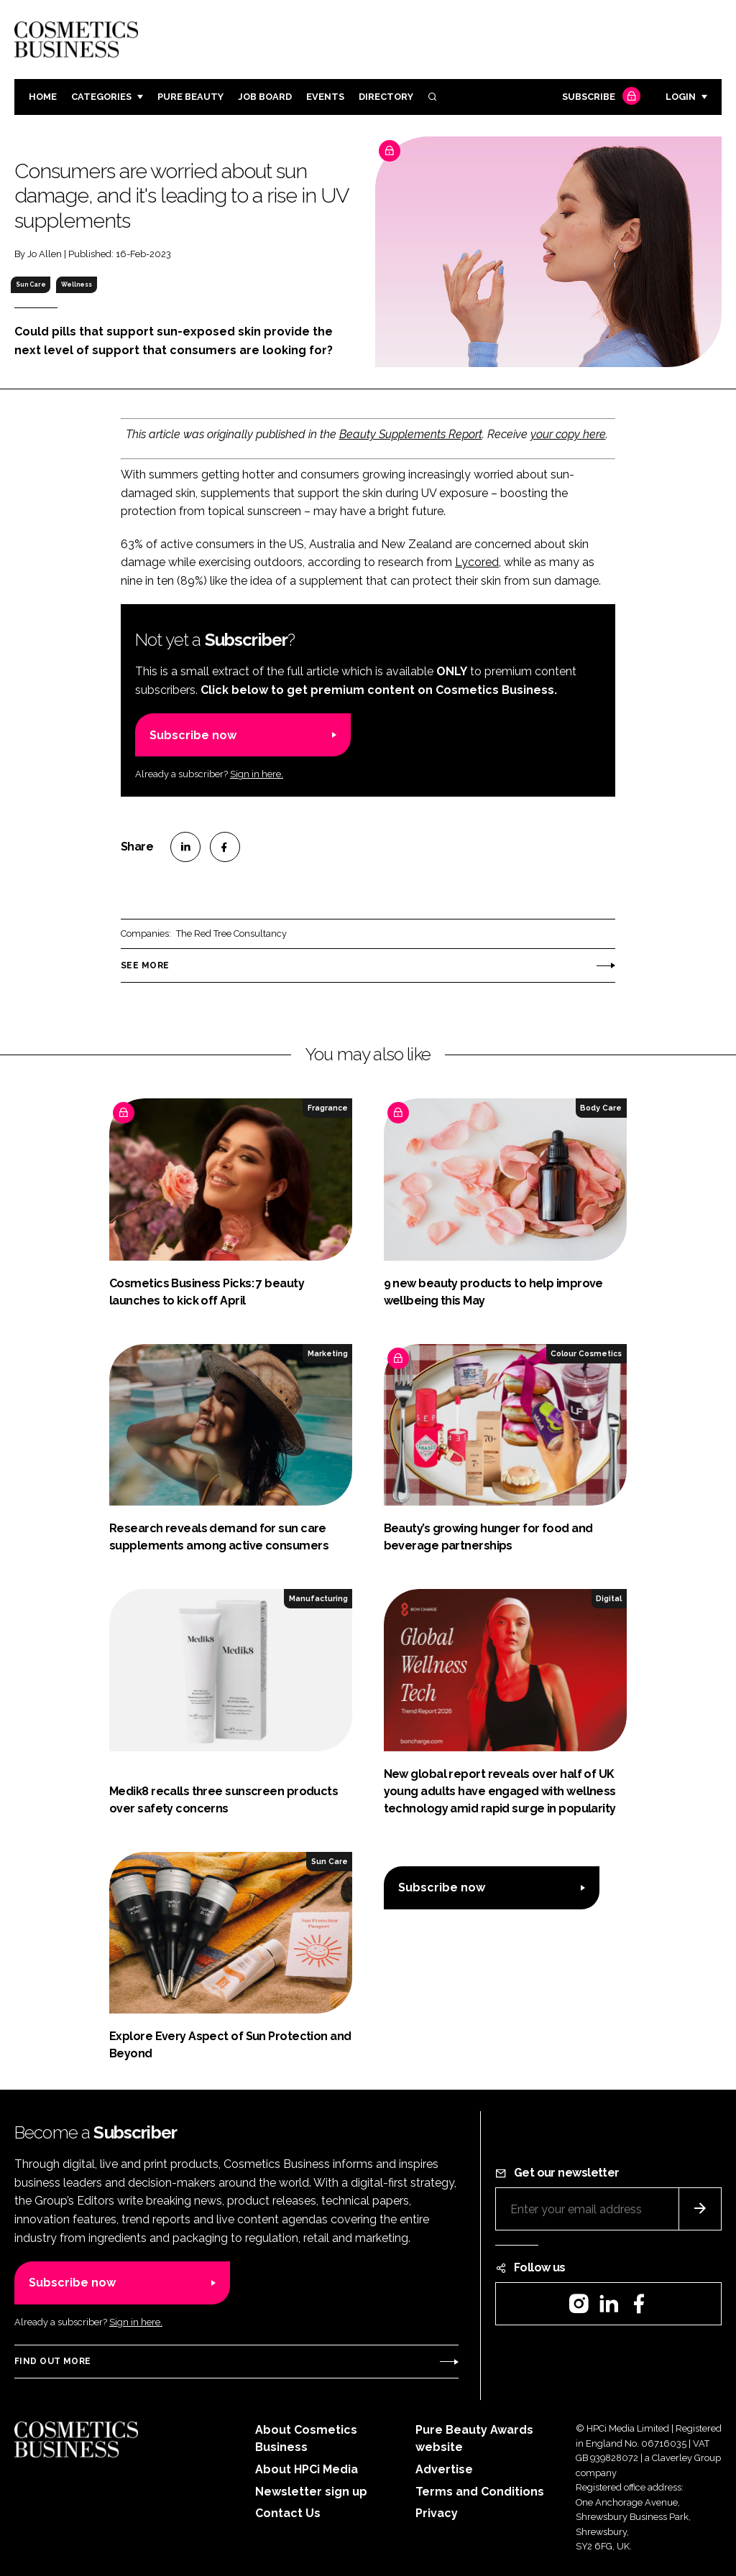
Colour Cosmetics (586, 1353)
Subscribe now (193, 735)
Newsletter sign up (311, 2491)
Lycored (477, 562)
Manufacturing (318, 1598)
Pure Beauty (190, 96)
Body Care (601, 1107)
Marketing (328, 1353)
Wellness (76, 284)
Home (43, 96)
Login (681, 96)
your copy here (568, 434)
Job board (265, 96)
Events (325, 96)
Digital (609, 1598)
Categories (101, 96)
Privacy (436, 2513)
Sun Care (31, 284)
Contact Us (288, 2513)
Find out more (52, 2361)
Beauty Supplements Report (410, 434)
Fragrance (328, 1107)
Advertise (444, 2469)
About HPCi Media (306, 2469)
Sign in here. (256, 774)
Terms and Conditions (479, 2491)
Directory (386, 96)
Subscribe (599, 97)
